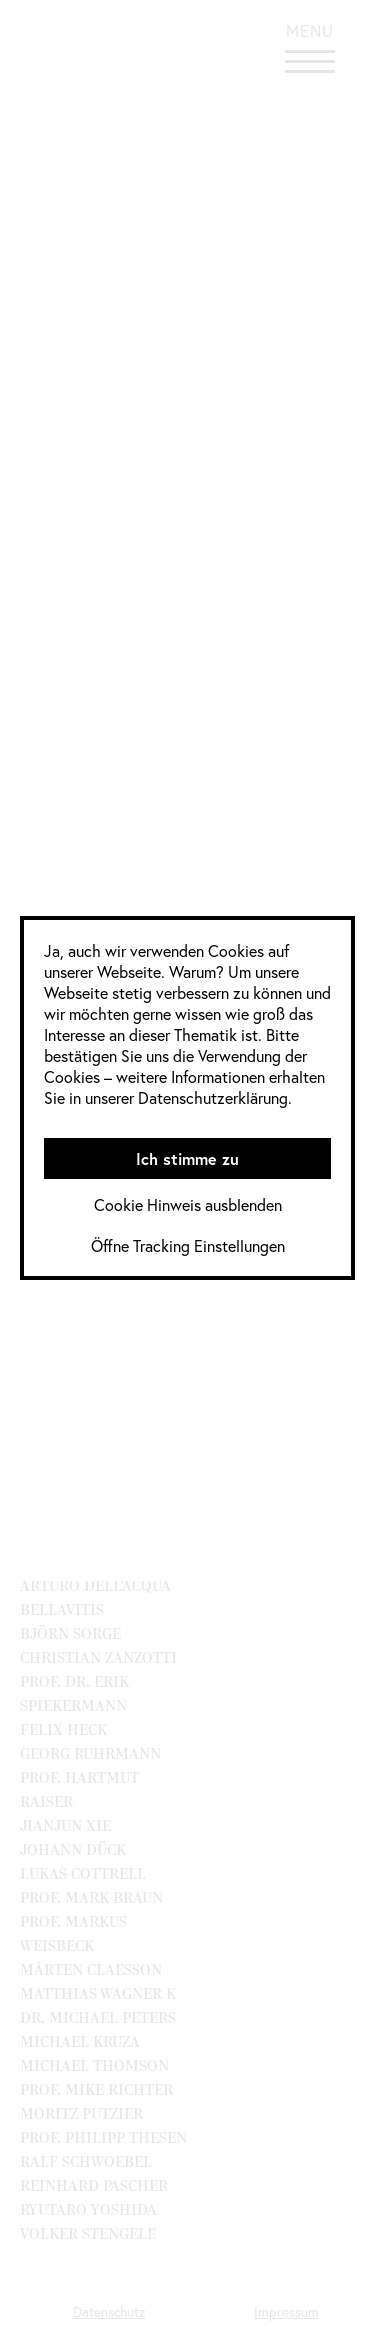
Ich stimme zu (187, 1158)
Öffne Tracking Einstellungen (188, 1245)
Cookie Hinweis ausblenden (188, 1204)
